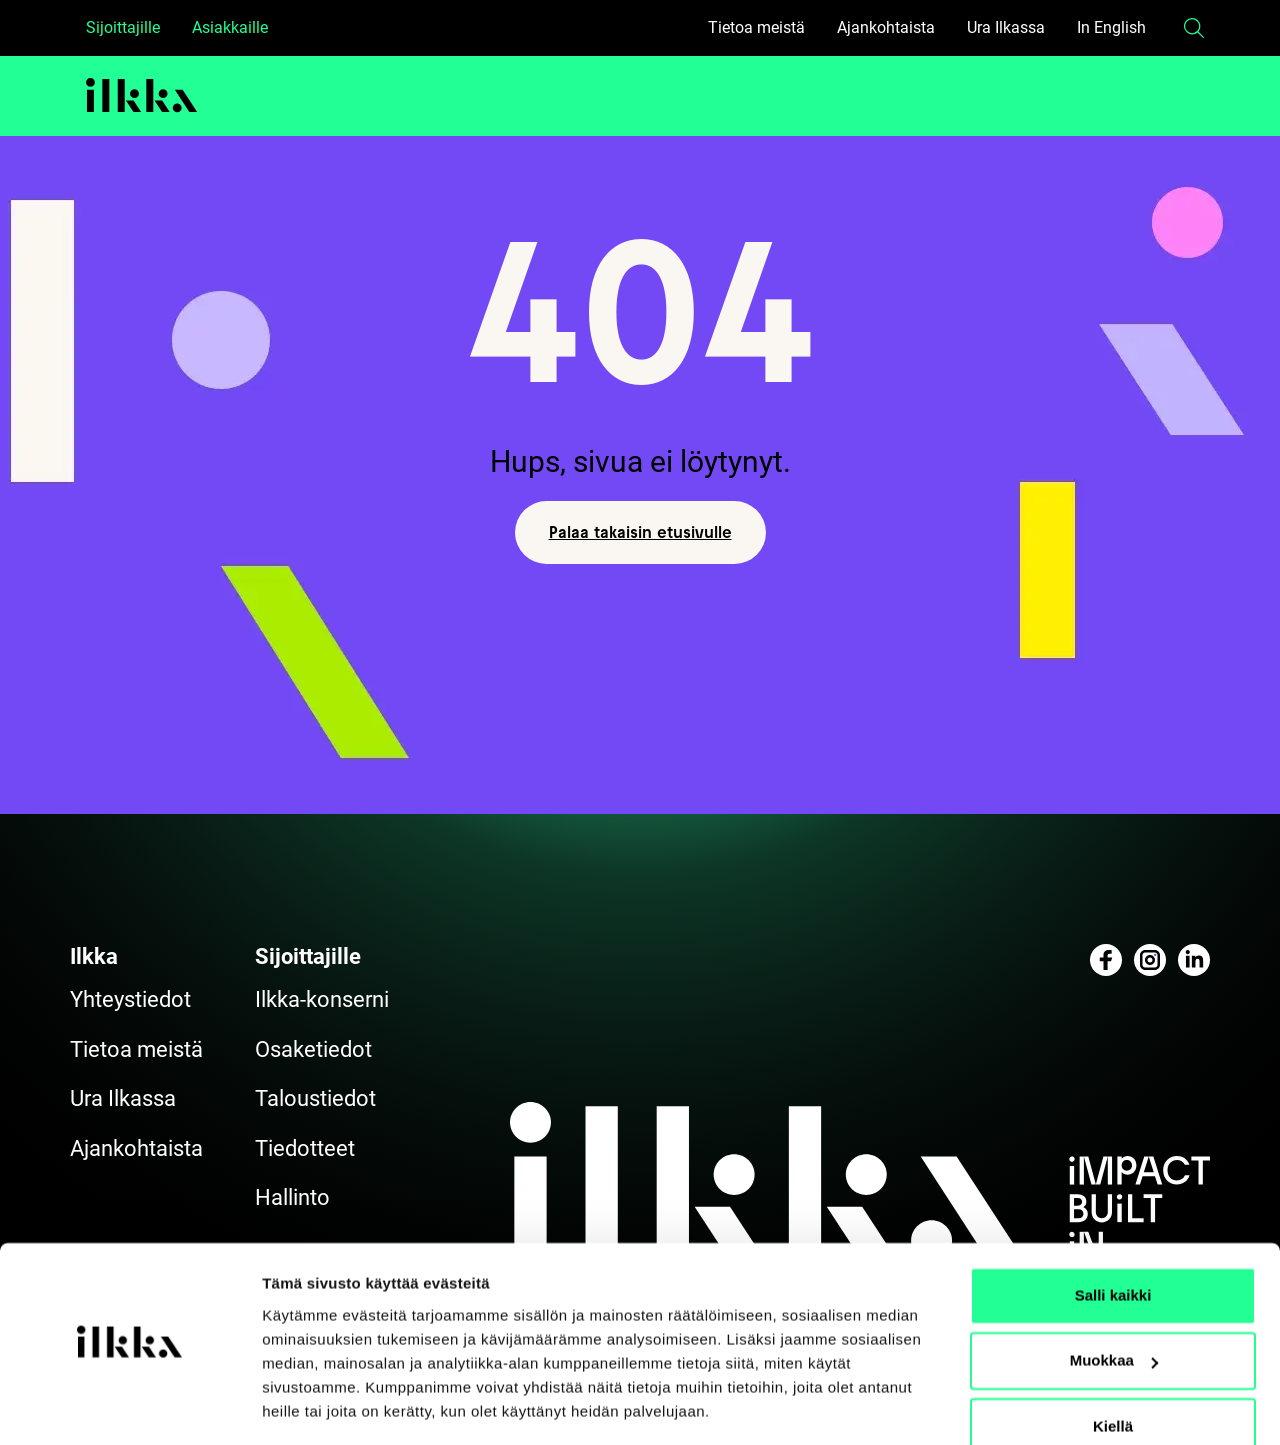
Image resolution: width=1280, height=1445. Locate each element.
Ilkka (94, 956)
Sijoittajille (123, 27)
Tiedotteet (305, 1148)
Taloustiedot (315, 1098)
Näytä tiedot (305, 1405)
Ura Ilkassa (1006, 27)
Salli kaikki (1113, 1234)
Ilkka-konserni (322, 999)
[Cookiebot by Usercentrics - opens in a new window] (129, 1406)
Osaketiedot (313, 1049)
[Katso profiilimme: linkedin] (1194, 960)
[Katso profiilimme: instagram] (1150, 960)
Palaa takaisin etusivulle (640, 532)
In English (1111, 27)
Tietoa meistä (756, 27)
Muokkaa (1114, 1299)
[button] (1194, 28)
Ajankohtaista (886, 27)
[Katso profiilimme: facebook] (1106, 960)
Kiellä (1113, 1365)
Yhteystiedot (130, 999)
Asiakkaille (230, 27)
